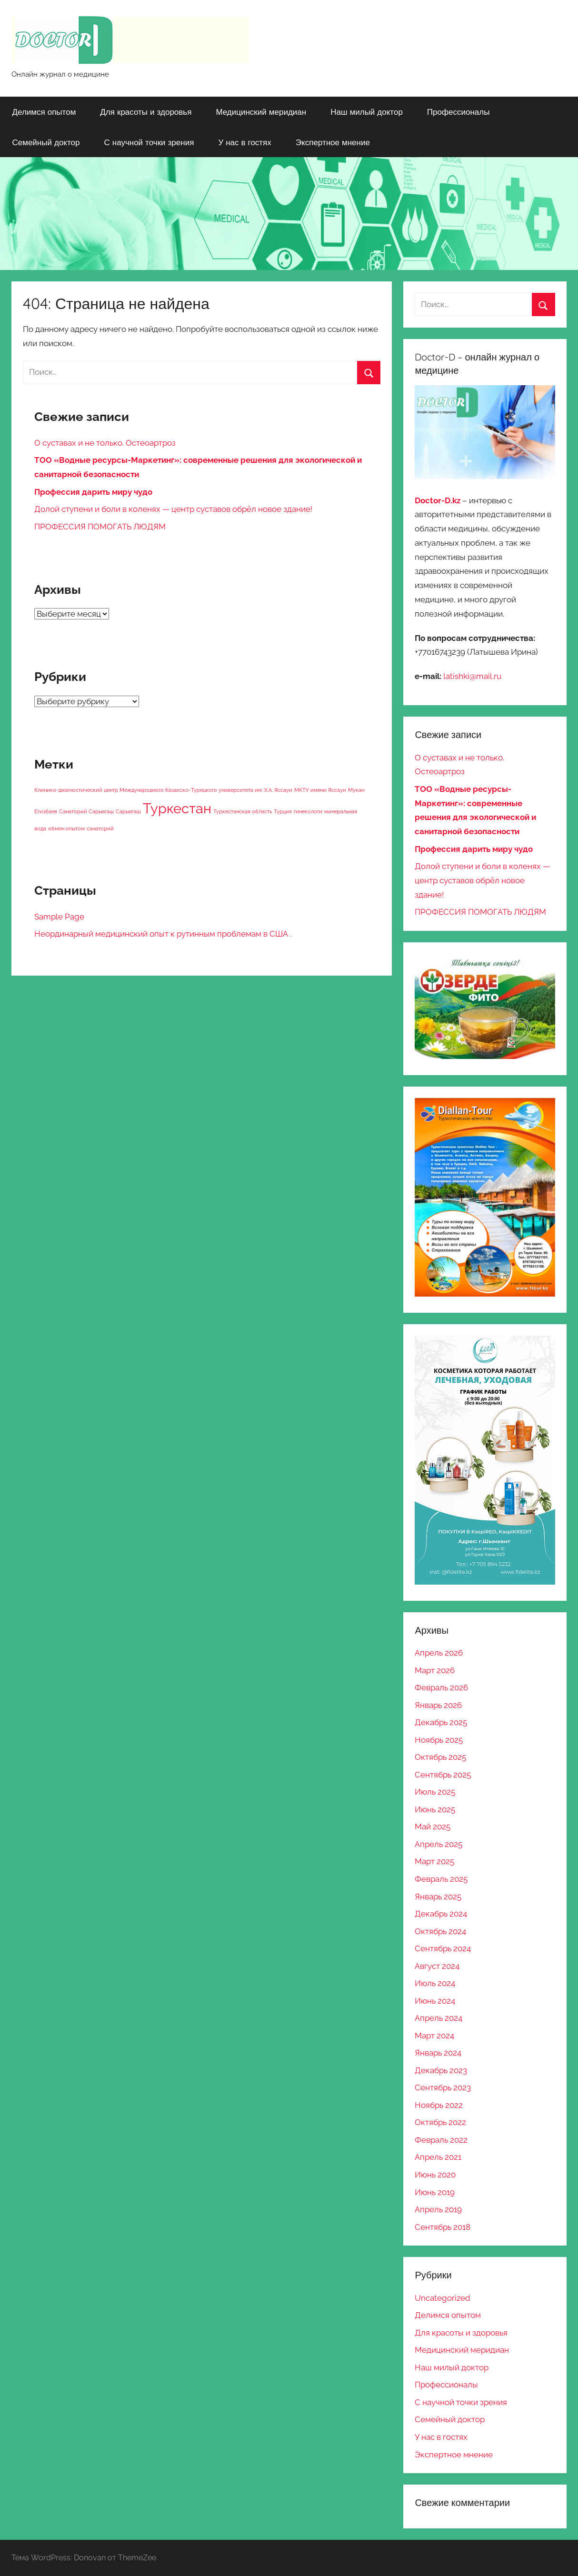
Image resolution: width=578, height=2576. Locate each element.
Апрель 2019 (438, 2209)
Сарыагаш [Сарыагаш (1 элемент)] (128, 811)
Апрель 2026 (439, 1652)
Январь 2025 (438, 1896)
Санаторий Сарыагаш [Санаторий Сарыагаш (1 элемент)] (86, 811)
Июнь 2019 (435, 2192)
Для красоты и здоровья (145, 112)
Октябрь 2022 (440, 2122)
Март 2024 (434, 2035)
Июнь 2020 (435, 2174)
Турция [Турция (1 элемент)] (283, 811)
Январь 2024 (438, 2052)
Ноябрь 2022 (439, 2105)
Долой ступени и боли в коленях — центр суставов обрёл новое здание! (173, 509)
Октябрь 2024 (440, 1931)
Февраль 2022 (441, 2140)
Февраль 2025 (441, 1879)
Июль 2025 (435, 1792)
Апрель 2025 (438, 1844)
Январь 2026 (438, 1705)
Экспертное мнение (333, 142)
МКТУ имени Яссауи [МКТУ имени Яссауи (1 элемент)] (320, 790)
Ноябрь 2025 (439, 1740)
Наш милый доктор (366, 112)
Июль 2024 (435, 1983)
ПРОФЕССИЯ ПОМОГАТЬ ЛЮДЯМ (100, 526)
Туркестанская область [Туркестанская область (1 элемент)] (242, 811)
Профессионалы (458, 112)
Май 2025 (432, 1826)
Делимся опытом (44, 112)
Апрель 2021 (438, 2157)
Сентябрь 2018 (442, 2227)
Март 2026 (435, 1670)
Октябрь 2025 (440, 1757)
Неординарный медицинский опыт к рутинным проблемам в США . (162, 934)
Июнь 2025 (435, 1809)
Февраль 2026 (441, 1687)
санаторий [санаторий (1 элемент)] (100, 828)
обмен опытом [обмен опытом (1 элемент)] (66, 828)
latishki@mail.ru (472, 676)
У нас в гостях (244, 142)
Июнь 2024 (435, 2001)
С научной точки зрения (149, 142)
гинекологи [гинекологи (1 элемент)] (308, 811)
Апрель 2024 (438, 2018)
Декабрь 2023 (441, 2070)
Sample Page (59, 916)
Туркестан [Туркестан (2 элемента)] (177, 808)
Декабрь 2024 (441, 1913)
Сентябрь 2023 (443, 2087)
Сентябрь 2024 (443, 1948)
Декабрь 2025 (441, 1722)
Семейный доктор (46, 142)
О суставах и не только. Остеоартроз (105, 443)
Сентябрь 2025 (443, 1774)
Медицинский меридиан (261, 112)
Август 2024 (437, 1966)
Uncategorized (442, 2298)
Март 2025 (434, 1861)
